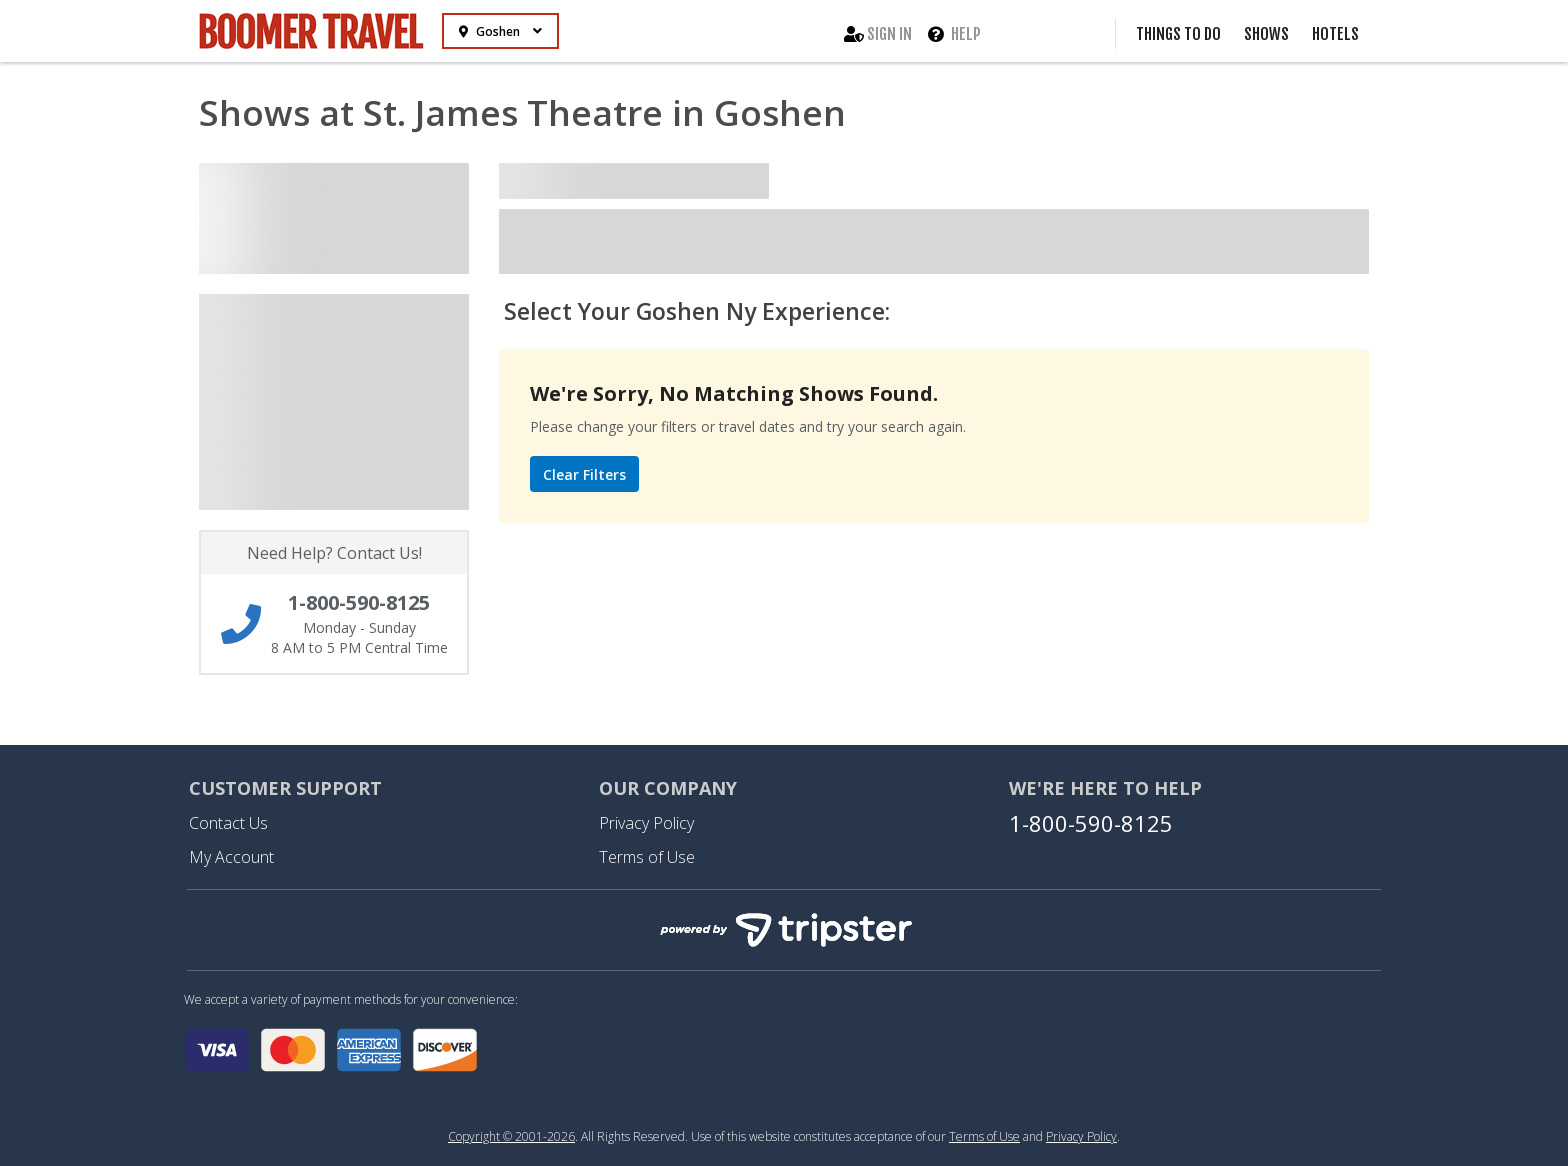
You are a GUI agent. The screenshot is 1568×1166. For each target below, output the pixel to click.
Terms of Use (647, 857)
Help (954, 34)
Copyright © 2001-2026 (511, 1136)
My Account (231, 857)
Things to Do (1178, 34)
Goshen (500, 31)
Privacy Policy (646, 823)
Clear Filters (584, 474)
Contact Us (228, 823)
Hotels (1335, 34)
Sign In (878, 34)
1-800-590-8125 (1091, 823)
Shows (1266, 34)
